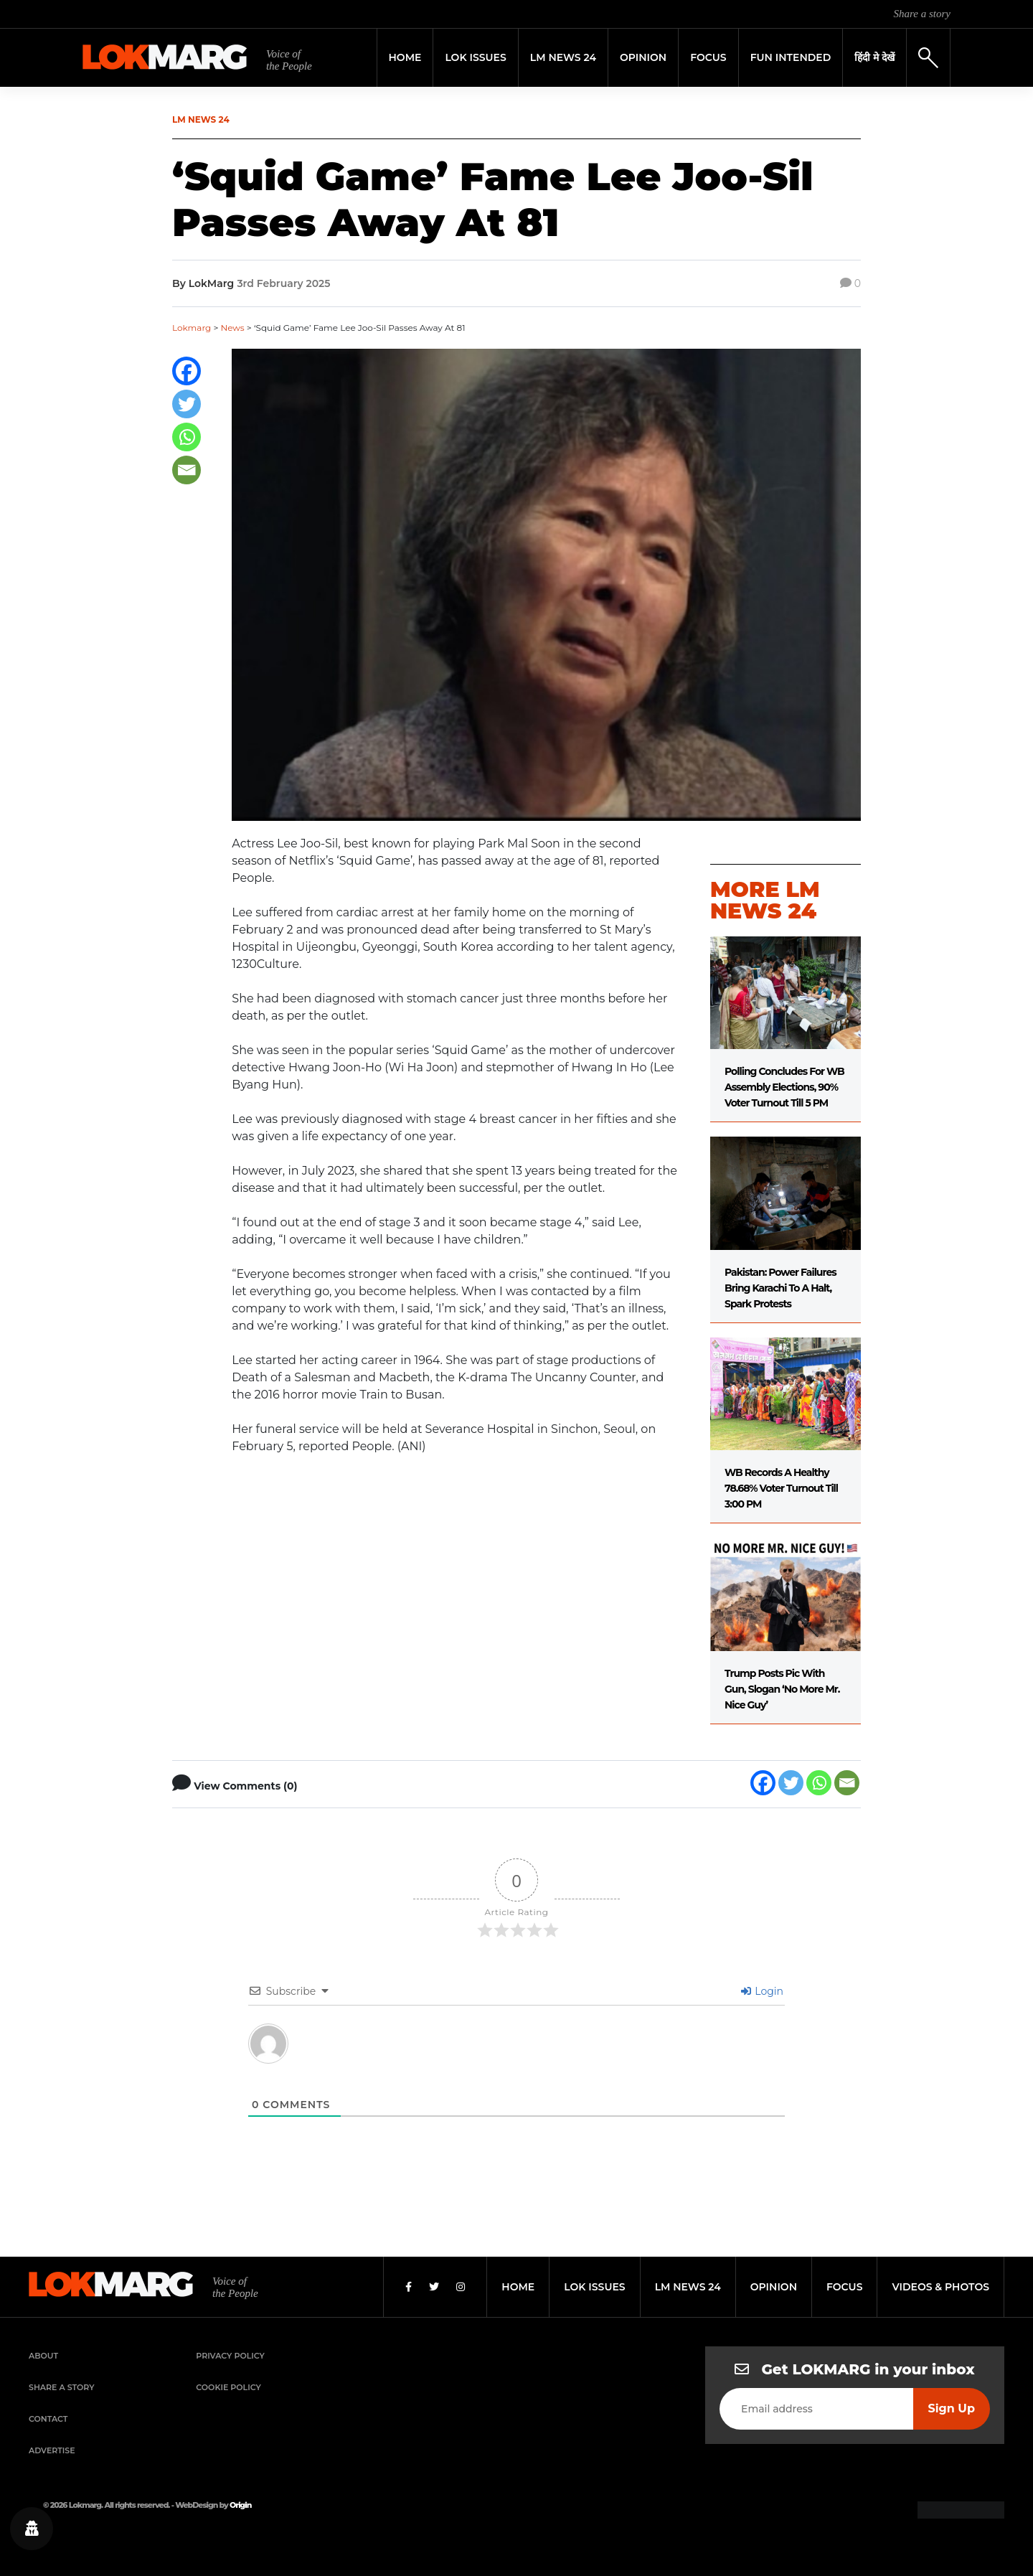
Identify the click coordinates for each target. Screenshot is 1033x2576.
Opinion (643, 57)
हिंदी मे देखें (874, 57)
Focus (708, 57)
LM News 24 (563, 57)
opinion (773, 2286)
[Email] (186, 470)
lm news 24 (688, 2286)
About (43, 2356)
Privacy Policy (230, 2356)
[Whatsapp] (186, 437)
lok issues (594, 2286)
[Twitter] (186, 404)
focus (844, 2286)
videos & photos (940, 2286)
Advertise (52, 2450)
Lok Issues (475, 57)
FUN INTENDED (790, 57)
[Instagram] (460, 2286)
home (517, 2286)
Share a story (922, 13)
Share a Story (62, 2387)
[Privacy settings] (31, 2528)
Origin (240, 2505)
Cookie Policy (228, 2387)
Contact (48, 2419)
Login (762, 1991)
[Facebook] (186, 371)
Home (405, 57)
